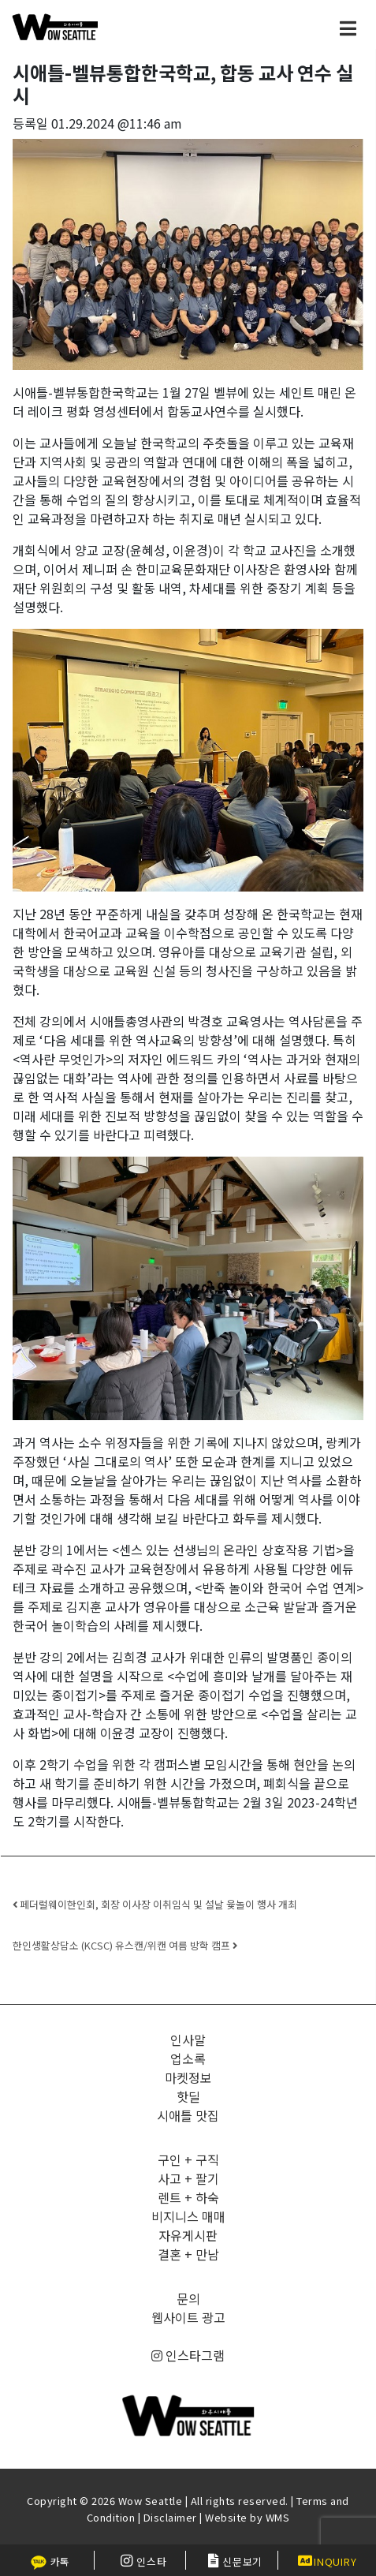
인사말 (188, 2039)
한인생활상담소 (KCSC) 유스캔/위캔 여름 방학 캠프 (125, 1945)
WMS (278, 2517)
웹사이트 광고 (188, 2317)
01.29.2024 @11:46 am (116, 123)
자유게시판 (188, 2235)
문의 (188, 2298)
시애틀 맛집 (188, 2115)
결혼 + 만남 (188, 2254)
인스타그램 (188, 2355)
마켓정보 (188, 2077)
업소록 (188, 2058)
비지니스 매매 (188, 2216)
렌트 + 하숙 (188, 2197)
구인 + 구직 (188, 2159)
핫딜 (188, 2096)
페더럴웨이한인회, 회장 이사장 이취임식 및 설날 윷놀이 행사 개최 (155, 1904)
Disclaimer (170, 2517)
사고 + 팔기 (188, 2178)
